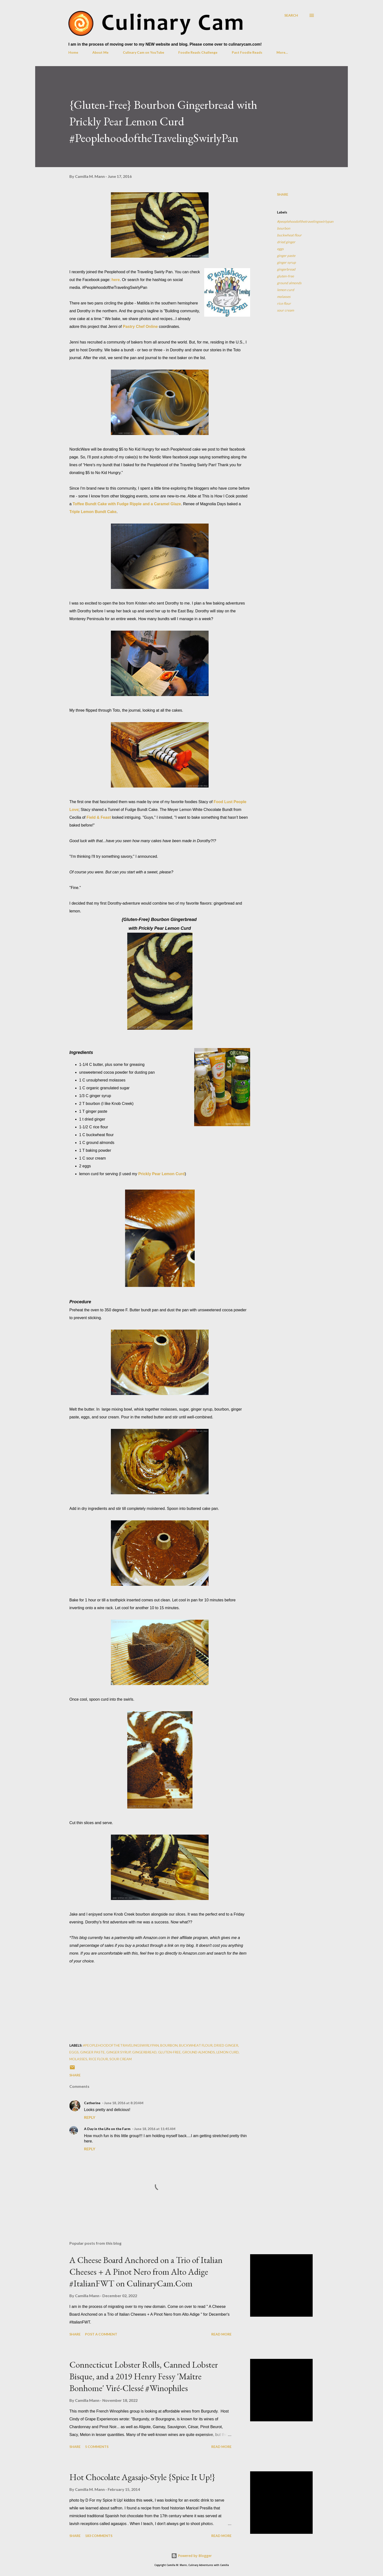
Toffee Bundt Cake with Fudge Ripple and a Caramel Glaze (127, 504)
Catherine (92, 2103)
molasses (283, 296)
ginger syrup (286, 262)
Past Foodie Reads (247, 52)
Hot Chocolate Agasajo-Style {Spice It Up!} (142, 2477)
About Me (100, 52)
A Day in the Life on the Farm (107, 2129)
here (116, 280)
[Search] (291, 15)
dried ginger (286, 242)
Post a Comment (101, 2334)
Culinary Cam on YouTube (143, 52)
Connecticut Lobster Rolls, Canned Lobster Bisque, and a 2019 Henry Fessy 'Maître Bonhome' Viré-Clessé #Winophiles (143, 2376)
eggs (280, 249)
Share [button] (282, 194)
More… (282, 52)
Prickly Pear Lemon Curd (161, 1174)
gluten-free (285, 276)
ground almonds (289, 283)
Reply (89, 2117)
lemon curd (285, 290)
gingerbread (286, 269)
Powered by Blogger (191, 2555)
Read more (221, 2334)
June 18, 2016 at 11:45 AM (154, 2129)
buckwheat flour (289, 235)
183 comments (98, 2536)
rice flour (284, 303)
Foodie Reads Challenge (197, 52)
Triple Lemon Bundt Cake (93, 512)
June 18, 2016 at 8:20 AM (123, 2103)
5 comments (96, 2447)
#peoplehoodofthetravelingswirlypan (305, 221)
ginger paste (286, 255)
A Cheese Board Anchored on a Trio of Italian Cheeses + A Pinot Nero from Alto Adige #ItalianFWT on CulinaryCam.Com (146, 2271)
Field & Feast (98, 817)
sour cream (285, 310)
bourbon (283, 228)
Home (73, 52)
